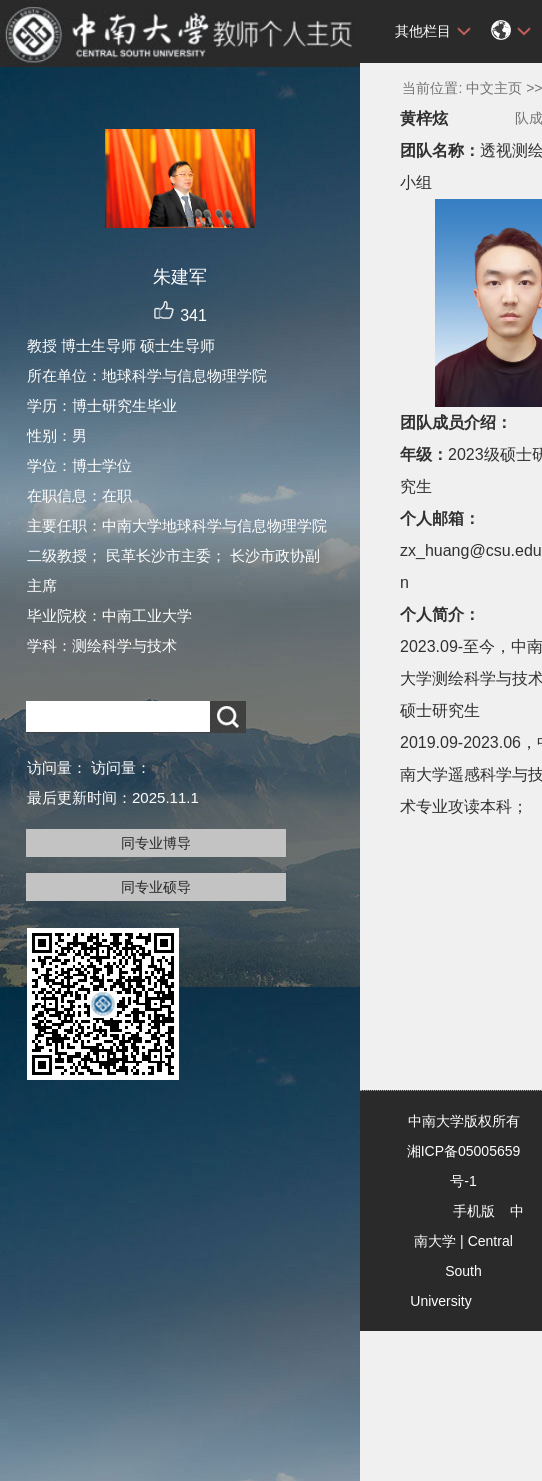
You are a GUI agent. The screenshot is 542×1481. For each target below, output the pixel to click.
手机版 (474, 1211)
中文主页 (494, 88)
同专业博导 (156, 843)
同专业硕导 (156, 887)
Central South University (461, 1271)
